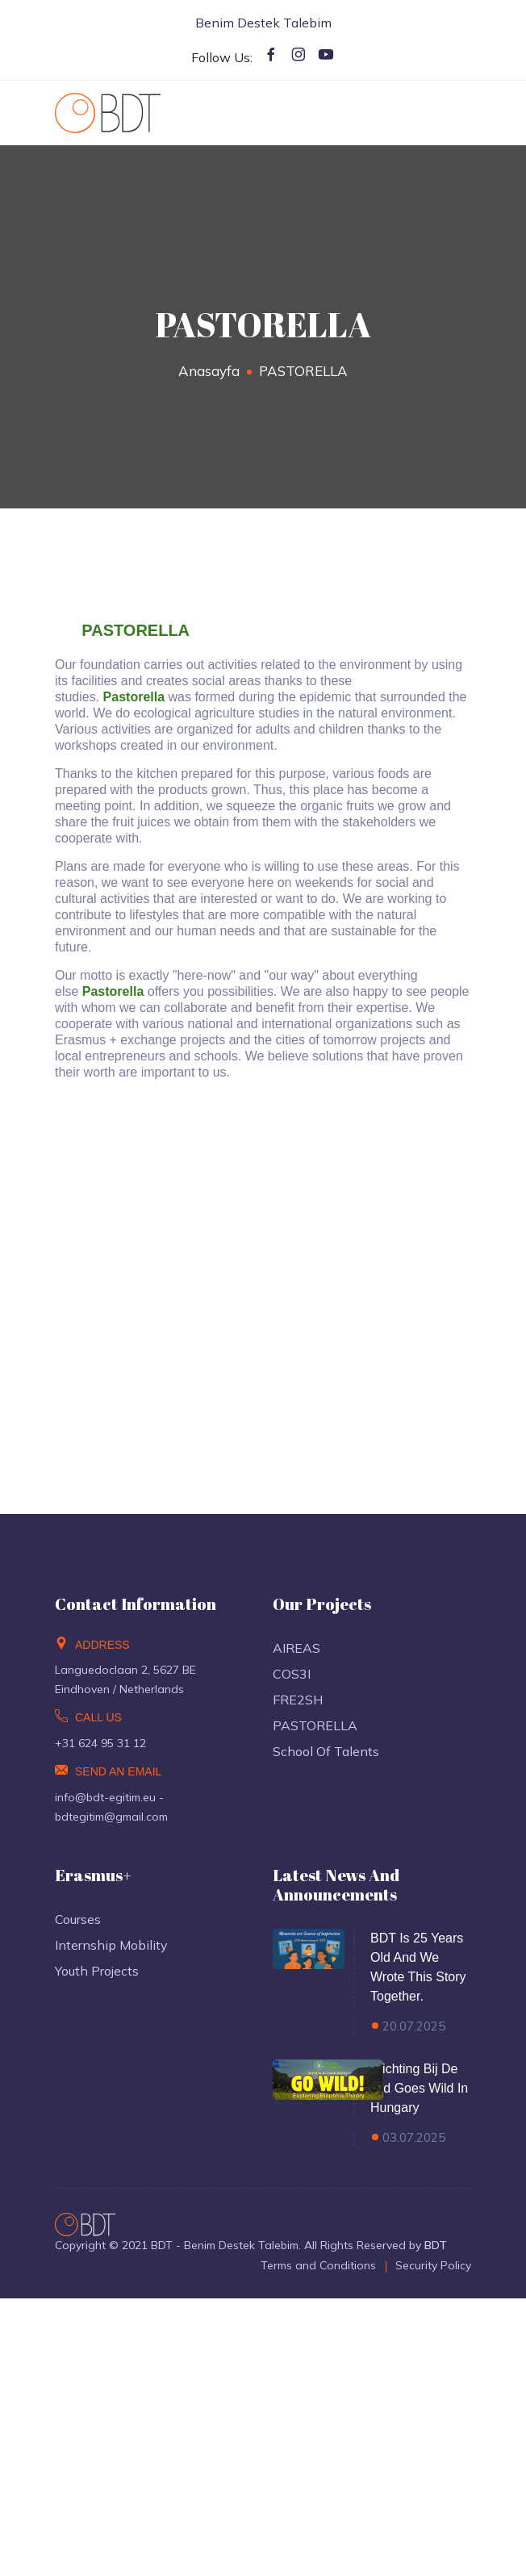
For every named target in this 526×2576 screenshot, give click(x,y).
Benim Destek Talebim (263, 23)
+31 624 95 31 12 (100, 1743)
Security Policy (433, 2265)
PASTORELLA (315, 1725)
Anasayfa (209, 370)
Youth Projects (97, 1971)
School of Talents (326, 1751)
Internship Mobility (111, 1945)
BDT (435, 2245)
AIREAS (296, 1648)
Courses (78, 1919)
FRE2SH (298, 1700)
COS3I (292, 1674)
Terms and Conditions (318, 2265)
